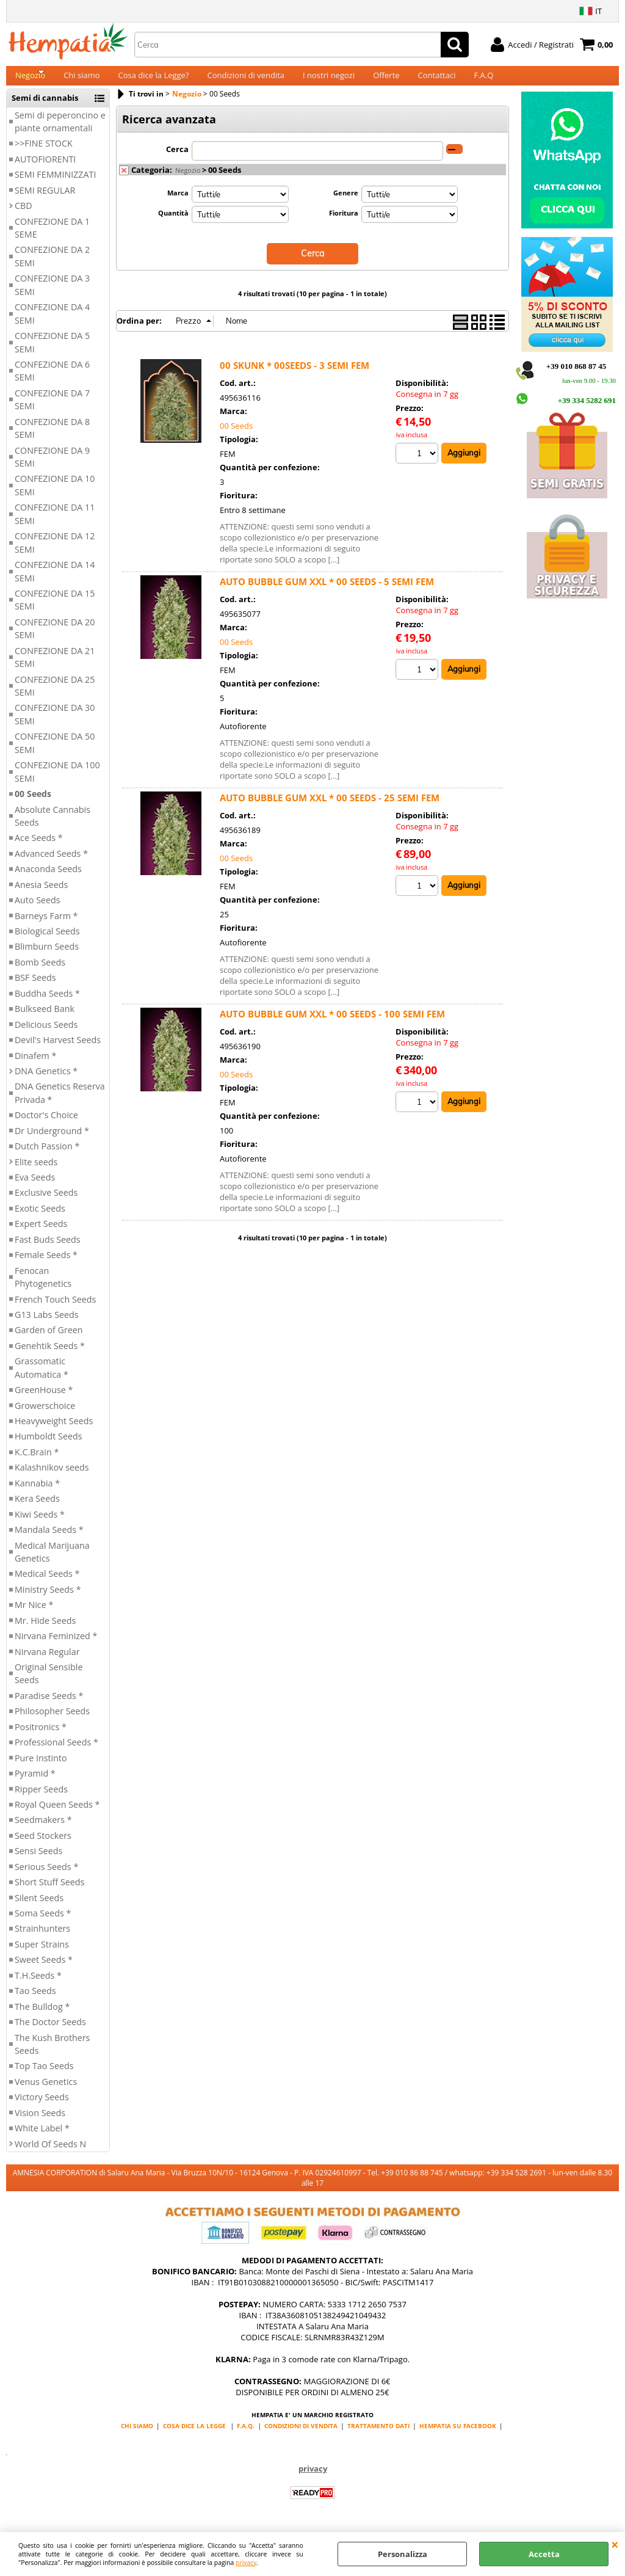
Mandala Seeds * (49, 1540)
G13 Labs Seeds (47, 1325)
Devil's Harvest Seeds (58, 1050)
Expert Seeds (41, 1234)
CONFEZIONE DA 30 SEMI (55, 725)
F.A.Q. (246, 2436)
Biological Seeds (47, 941)
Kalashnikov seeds (52, 1478)
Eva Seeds (35, 1187)
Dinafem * (35, 1066)
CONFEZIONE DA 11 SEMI (55, 524)
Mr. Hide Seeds (45, 1631)
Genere (345, 203)
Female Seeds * (46, 1266)
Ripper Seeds (41, 1799)
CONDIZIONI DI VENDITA (301, 2436)
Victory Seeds (42, 2108)
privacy (246, 2562)
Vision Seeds (40, 2123)
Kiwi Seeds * (40, 1524)
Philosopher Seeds (52, 1722)
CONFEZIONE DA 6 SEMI (52, 381)
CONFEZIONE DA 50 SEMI (55, 753)
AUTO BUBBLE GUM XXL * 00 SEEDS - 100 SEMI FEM (332, 1023)
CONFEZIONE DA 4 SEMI (52, 324)
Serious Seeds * (46, 1877)
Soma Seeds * (43, 1923)
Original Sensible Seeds (48, 1684)
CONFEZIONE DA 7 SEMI (52, 410)
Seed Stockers (43, 1846)
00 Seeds (33, 804)
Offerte (386, 80)
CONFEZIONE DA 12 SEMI (55, 553)
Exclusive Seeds (46, 1203)
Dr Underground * (52, 1141)
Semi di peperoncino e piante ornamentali (60, 132)
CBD (23, 216)
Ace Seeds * (39, 848)
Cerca (177, 159)
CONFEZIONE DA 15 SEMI (55, 610)
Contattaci (437, 80)
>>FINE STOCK (44, 154)
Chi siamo (81, 80)
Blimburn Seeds (47, 957)
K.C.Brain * (37, 1462)
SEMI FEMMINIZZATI (55, 185)
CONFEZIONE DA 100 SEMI (57, 782)
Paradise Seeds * (49, 1706)
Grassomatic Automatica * (41, 1378)
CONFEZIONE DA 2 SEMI (52, 267)
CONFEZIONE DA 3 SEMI (52, 295)
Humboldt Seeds (48, 1447)
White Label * (42, 2138)
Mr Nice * (34, 1615)
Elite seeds (36, 1172)
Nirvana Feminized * (56, 1646)
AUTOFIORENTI (45, 169)
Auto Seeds (37, 910)
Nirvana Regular (47, 1662)
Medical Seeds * (47, 1584)
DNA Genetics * (46, 1081)
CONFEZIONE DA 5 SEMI (52, 352)
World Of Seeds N (50, 2154)
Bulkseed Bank (44, 1019)
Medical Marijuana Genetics (52, 1562)
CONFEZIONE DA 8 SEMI (52, 438)
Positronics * (41, 1737)
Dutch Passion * (47, 1156)
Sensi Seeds (38, 1862)
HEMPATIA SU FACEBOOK (457, 2436)
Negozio (30, 80)
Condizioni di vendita (246, 80)
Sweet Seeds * (44, 1970)
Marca (178, 203)
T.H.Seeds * (38, 1986)
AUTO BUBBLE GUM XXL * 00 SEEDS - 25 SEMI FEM (329, 807)
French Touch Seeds (55, 1309)
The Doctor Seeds (50, 2032)
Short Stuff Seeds (49, 1892)
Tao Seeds (35, 2001)
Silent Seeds (39, 1908)
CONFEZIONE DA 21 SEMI (55, 667)
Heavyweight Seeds (54, 1431)
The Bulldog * (42, 2017)
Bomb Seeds (40, 972)
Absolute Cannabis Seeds (52, 826)
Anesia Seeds (41, 895)
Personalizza (402, 2554)
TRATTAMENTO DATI (378, 2436)
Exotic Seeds (40, 1218)
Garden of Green (49, 1341)
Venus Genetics (46, 2092)
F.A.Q (483, 80)
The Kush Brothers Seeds (52, 2054)
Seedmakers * (43, 1830)
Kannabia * (37, 1493)
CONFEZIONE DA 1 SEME (52, 238)
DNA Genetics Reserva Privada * (60, 1103)
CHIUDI (615, 2544)
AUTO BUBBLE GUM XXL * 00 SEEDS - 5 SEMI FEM (327, 591)
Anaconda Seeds (48, 880)
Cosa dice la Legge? (153, 80)
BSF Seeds (35, 988)
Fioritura (343, 223)
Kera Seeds (37, 1509)
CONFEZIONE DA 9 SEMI (52, 467)
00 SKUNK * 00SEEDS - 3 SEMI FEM (294, 375)
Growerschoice (45, 1416)
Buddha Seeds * (47, 1004)
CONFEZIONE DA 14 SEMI (55, 581)
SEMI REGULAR (45, 200)
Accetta (544, 2554)
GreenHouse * (44, 1400)
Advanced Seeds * (51, 864)
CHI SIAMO (137, 2436)
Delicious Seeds (46, 1035)
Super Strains (42, 1954)
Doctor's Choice (46, 1126)
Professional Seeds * (56, 1753)
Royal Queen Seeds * (57, 1815)
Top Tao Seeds (44, 2077)
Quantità (173, 223)
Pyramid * (35, 1783)
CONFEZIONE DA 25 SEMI (55, 696)
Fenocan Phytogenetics (43, 1287)
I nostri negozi (329, 80)
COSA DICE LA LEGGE (194, 2436)
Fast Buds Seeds (48, 1250)
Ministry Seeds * (48, 1600)
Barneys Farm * (46, 926)
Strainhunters (42, 1939)
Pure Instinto (41, 1768)
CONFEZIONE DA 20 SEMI (55, 639)
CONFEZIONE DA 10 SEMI (55, 496)
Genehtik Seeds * (50, 1356)
